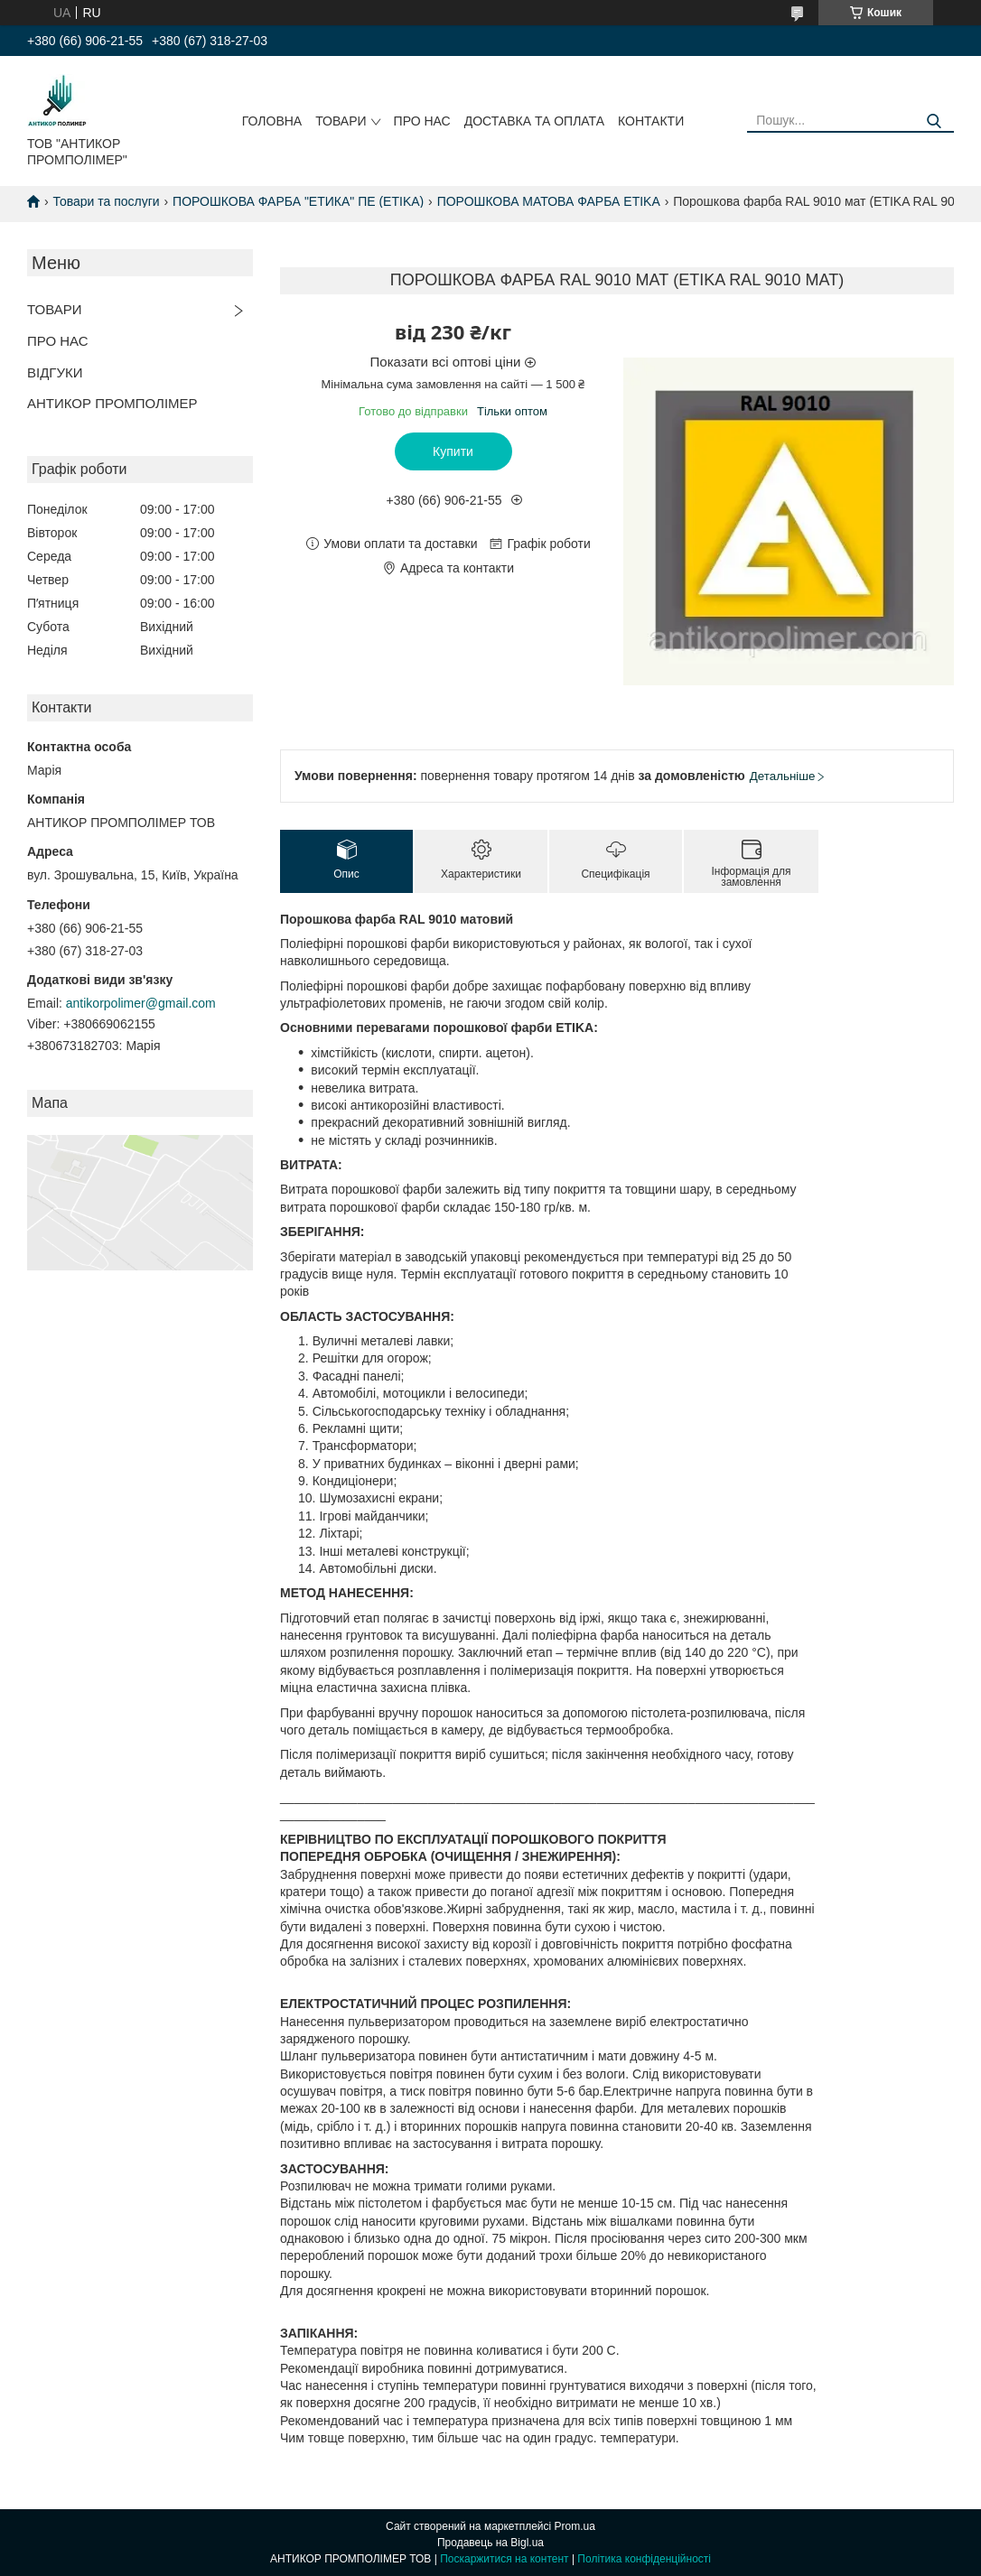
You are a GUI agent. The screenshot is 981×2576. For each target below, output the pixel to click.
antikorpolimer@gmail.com (141, 1003)
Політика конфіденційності (644, 2559)
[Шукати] (933, 121)
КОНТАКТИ (651, 121)
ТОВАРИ (340, 121)
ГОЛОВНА (272, 121)
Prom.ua (575, 2526)
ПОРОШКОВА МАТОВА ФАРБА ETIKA (548, 201)
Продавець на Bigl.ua (490, 2542)
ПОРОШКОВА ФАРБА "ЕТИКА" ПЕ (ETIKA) (298, 201)
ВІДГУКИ (55, 372)
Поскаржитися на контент (504, 2559)
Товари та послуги (105, 201)
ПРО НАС (422, 121)
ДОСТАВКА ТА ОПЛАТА (534, 121)
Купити (453, 451)
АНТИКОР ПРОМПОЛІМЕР (112, 403)
